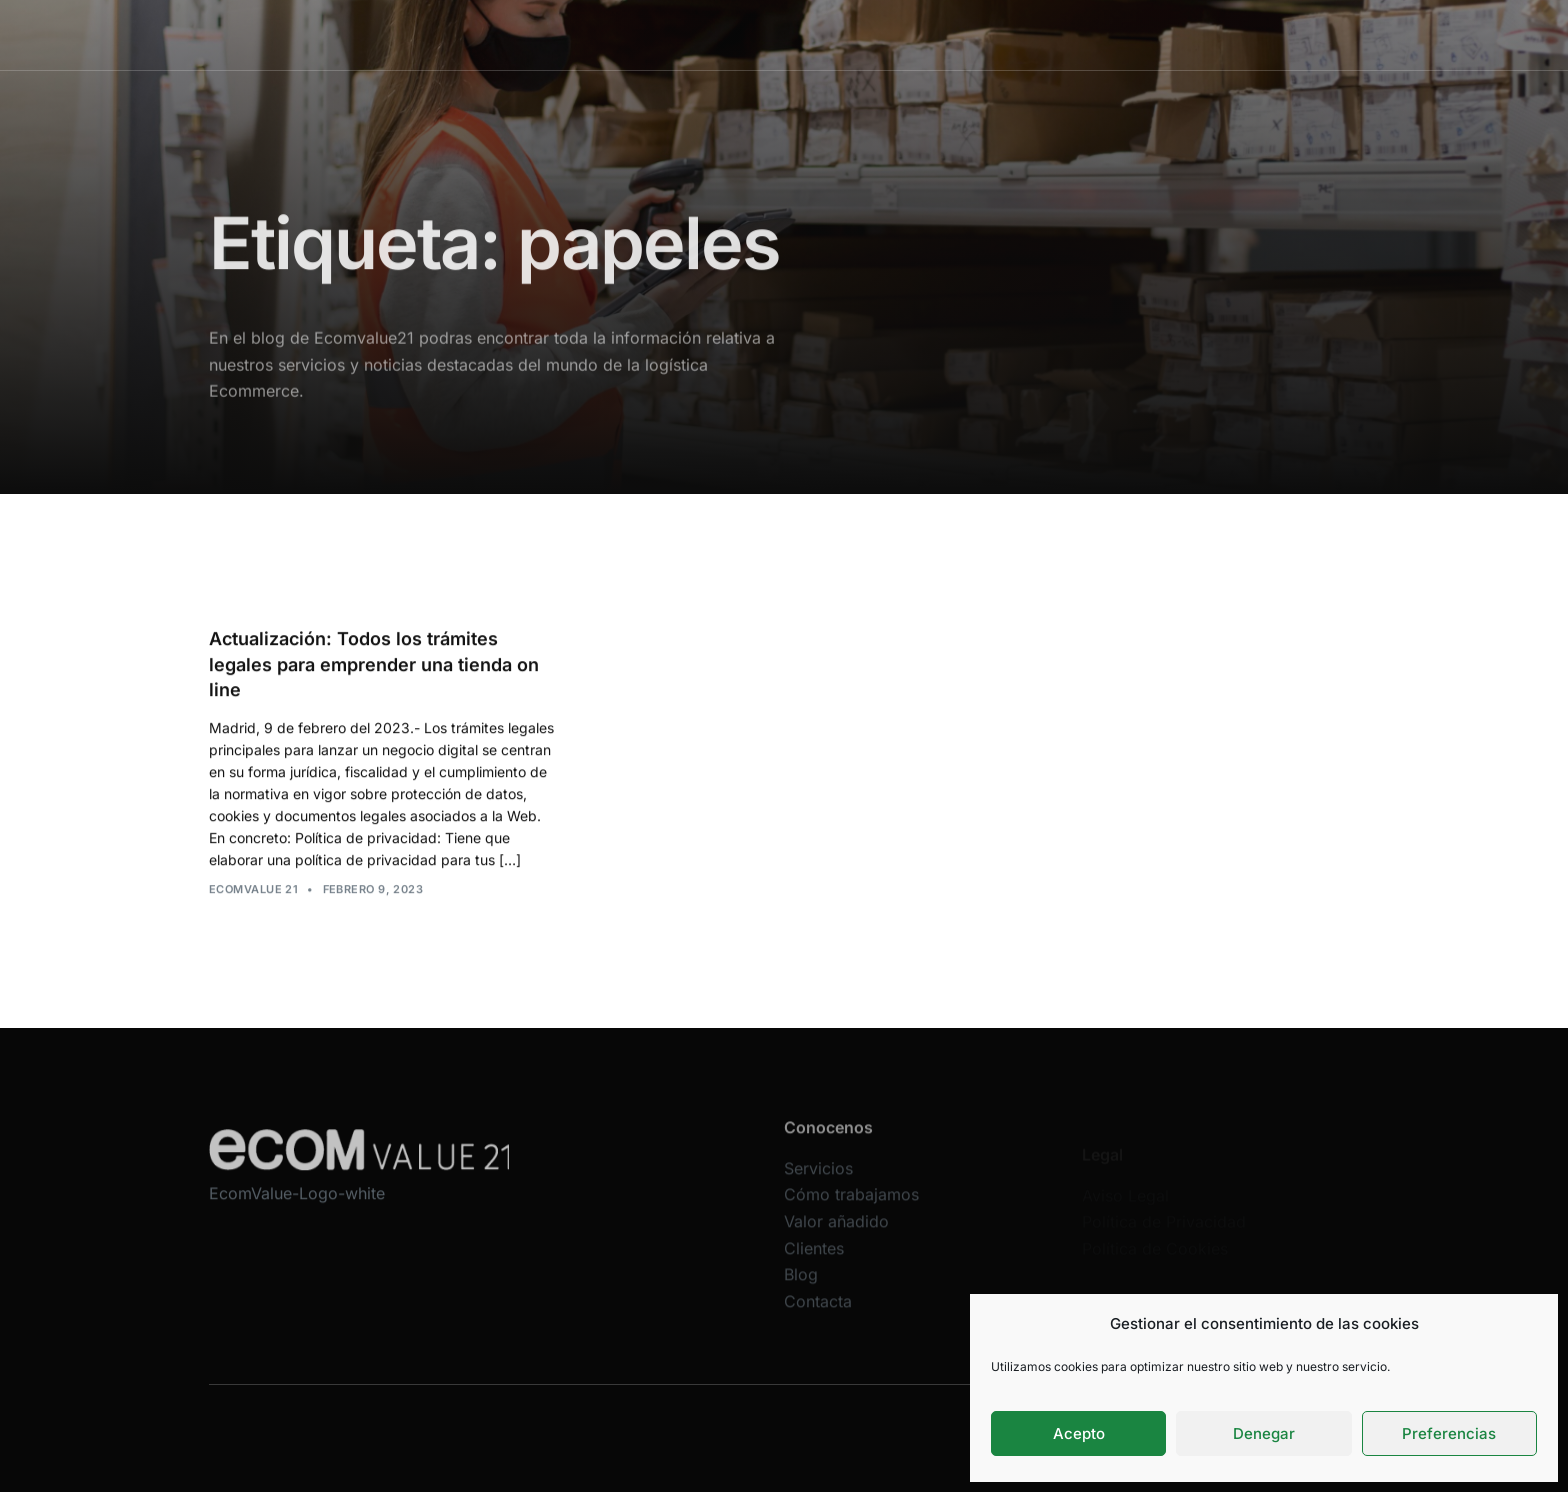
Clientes (1009, 34)
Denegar (1264, 1433)
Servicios (652, 34)
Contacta (1157, 34)
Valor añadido (906, 34)
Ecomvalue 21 (253, 890)
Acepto (1079, 1433)
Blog (1082, 34)
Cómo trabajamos (771, 34)
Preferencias (1449, 1433)
